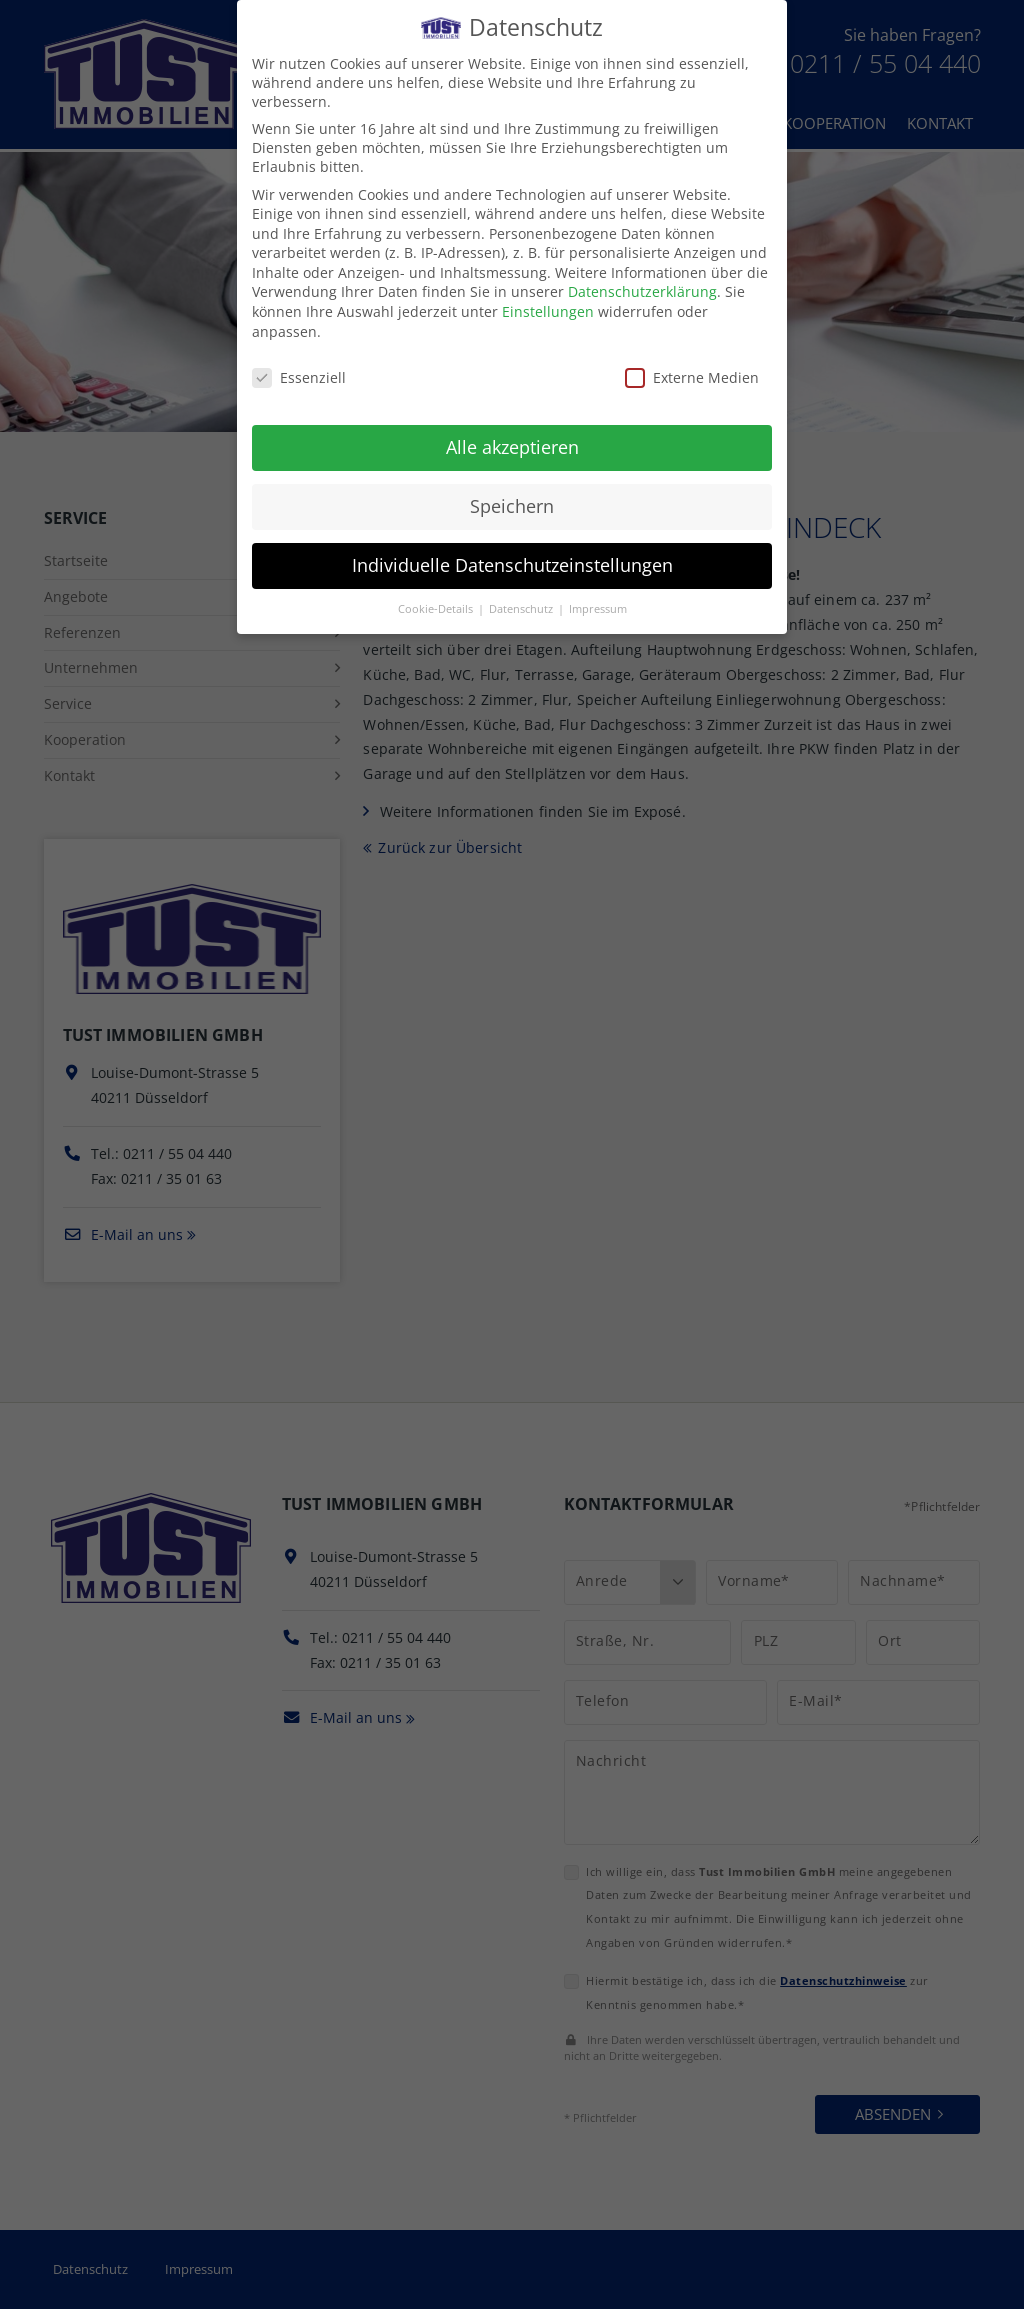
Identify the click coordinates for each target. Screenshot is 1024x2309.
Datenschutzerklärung (642, 291)
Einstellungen (548, 311)
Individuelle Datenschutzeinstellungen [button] (512, 565)
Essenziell (299, 377)
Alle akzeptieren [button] (512, 447)
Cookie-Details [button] (437, 609)
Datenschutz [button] (522, 609)
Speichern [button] (512, 506)
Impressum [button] (598, 609)
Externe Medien (692, 377)
